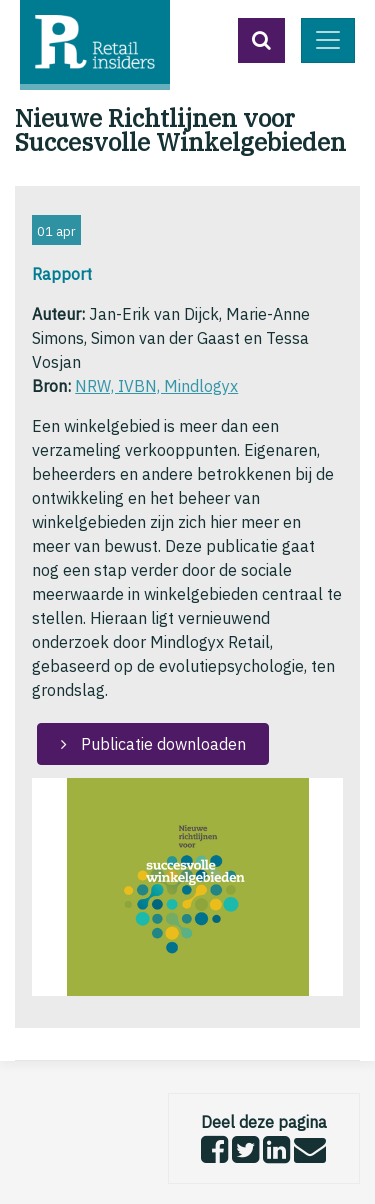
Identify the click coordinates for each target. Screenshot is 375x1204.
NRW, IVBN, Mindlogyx (156, 386)
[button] (261, 40)
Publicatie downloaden (161, 744)
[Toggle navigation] (328, 40)
